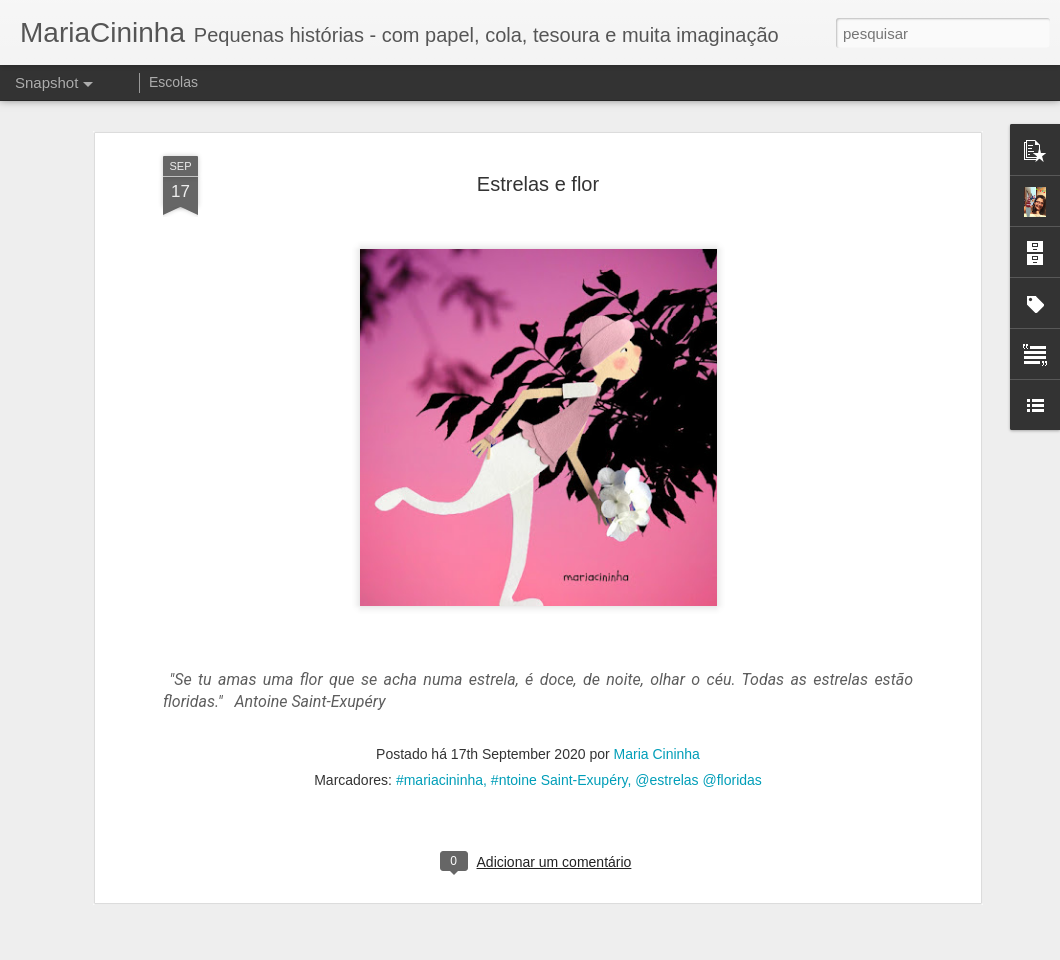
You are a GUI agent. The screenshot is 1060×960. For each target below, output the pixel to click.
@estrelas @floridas (698, 778)
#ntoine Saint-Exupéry (559, 778)
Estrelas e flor (538, 181)
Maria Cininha (657, 752)
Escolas (173, 82)
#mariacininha (439, 778)
